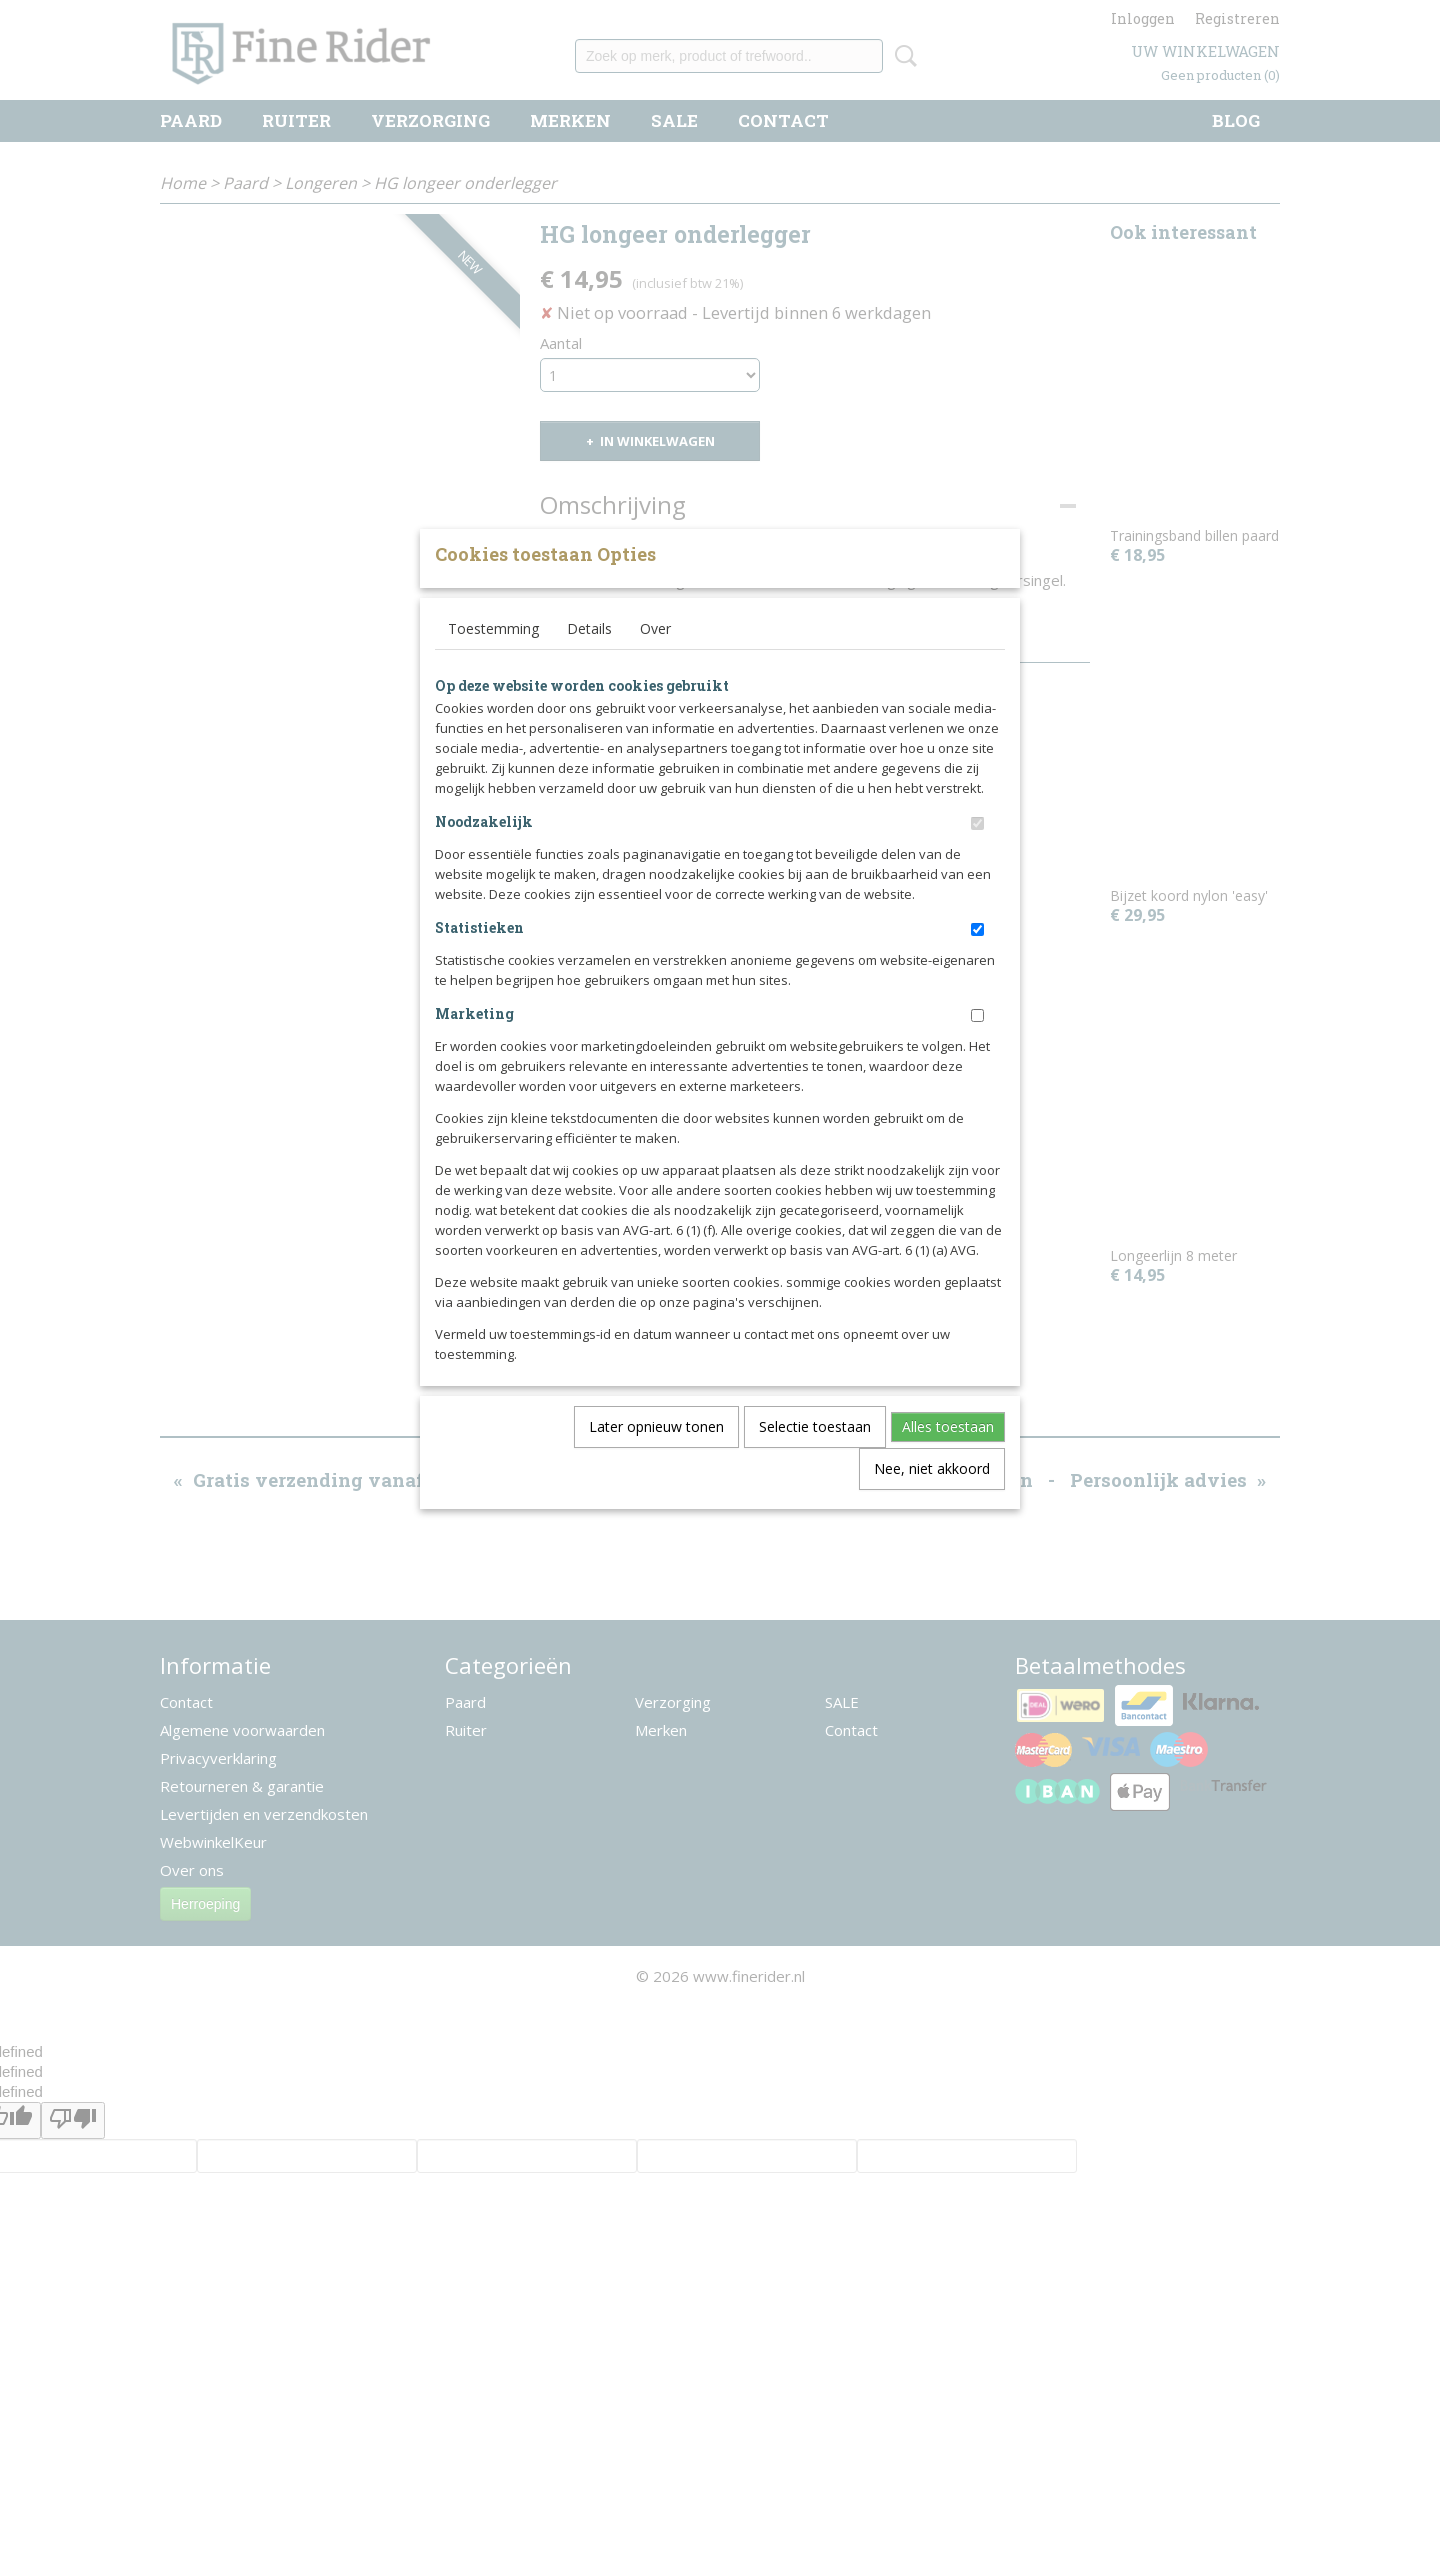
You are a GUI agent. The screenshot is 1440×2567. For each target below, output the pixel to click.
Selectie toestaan (815, 1459)
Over (655, 661)
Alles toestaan (948, 1459)
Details (589, 661)
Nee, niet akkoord (932, 1501)
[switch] (977, 856)
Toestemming (493, 661)
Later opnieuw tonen (656, 1459)
